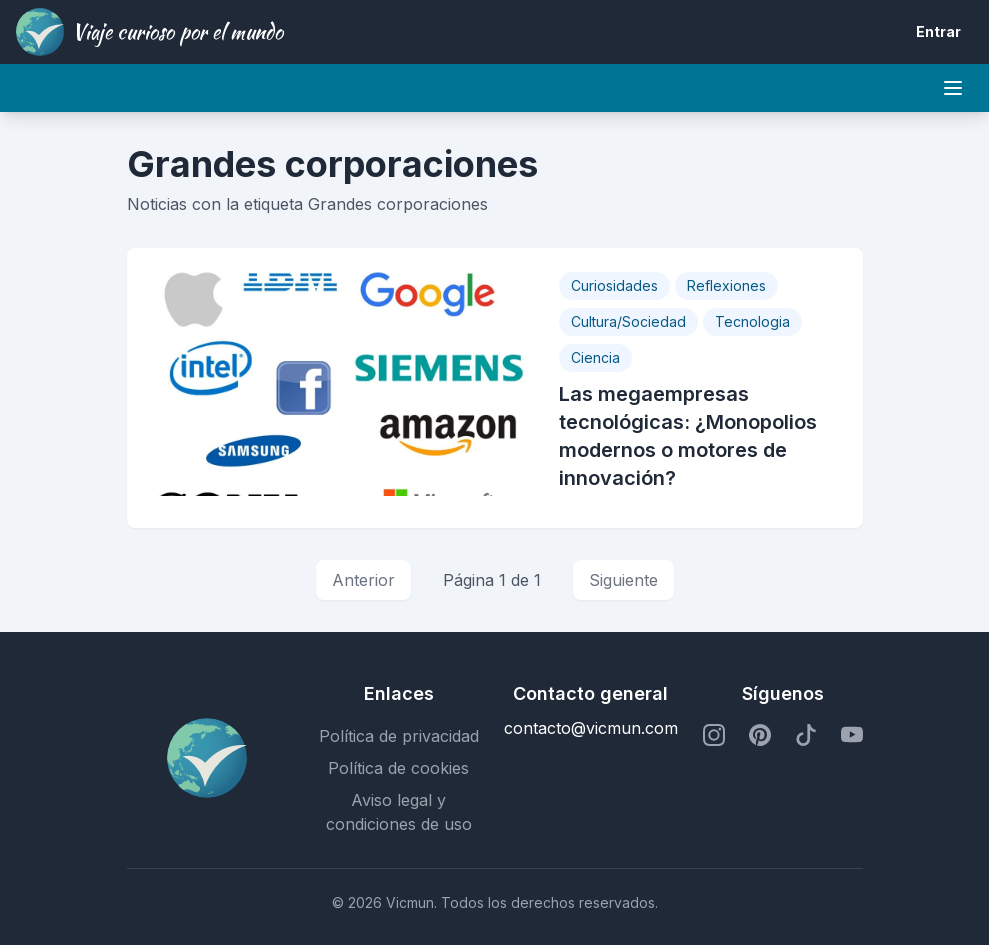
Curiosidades (614, 285)
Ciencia (595, 357)
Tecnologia (752, 321)
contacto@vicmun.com (591, 728)
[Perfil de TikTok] (806, 736)
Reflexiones (726, 285)
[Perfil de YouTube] (852, 736)
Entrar (938, 31)
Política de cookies (398, 768)
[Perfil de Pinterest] (760, 736)
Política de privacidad (399, 736)
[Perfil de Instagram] (714, 736)
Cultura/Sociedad (628, 321)
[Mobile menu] (953, 88)
